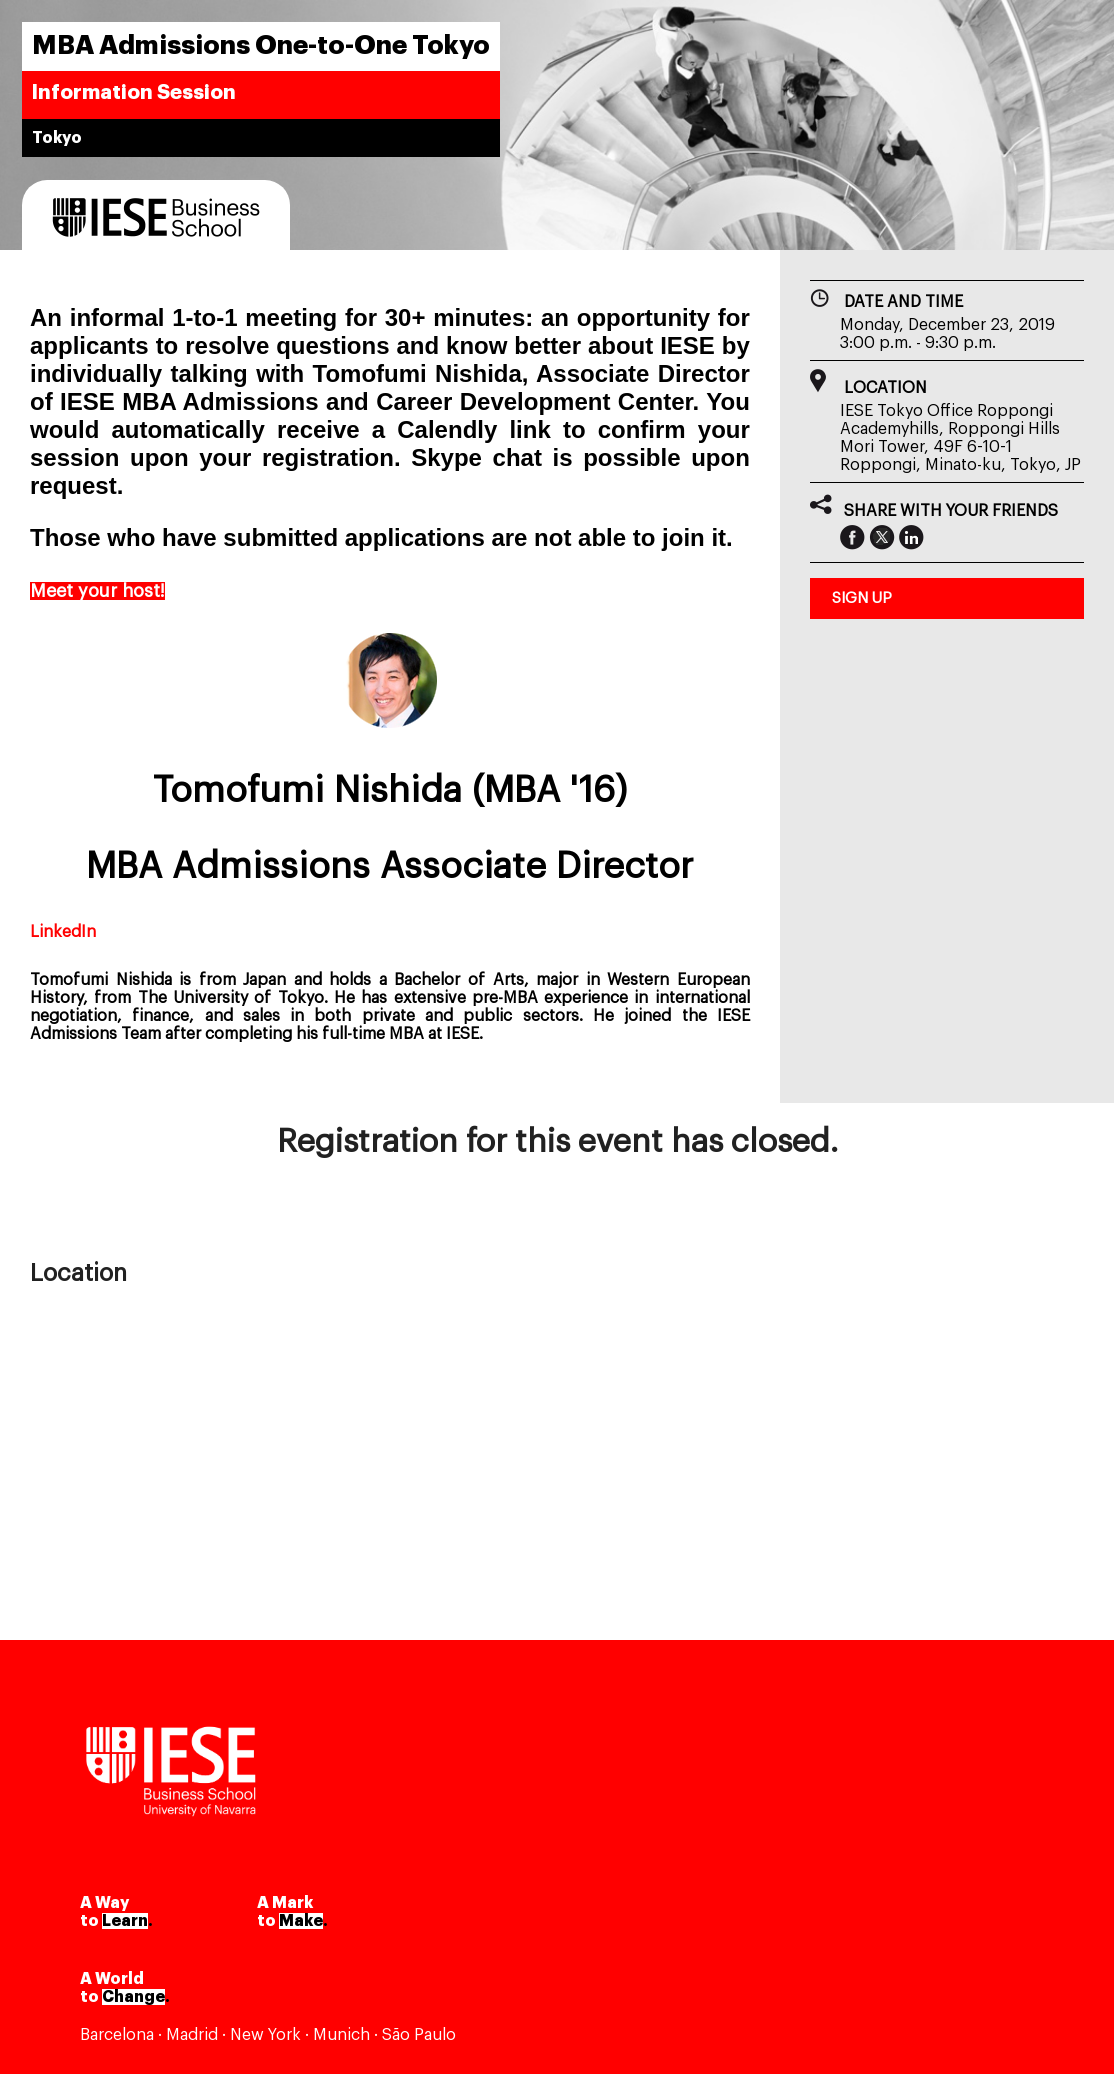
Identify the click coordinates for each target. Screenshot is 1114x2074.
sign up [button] (862, 598)
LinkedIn (63, 932)
